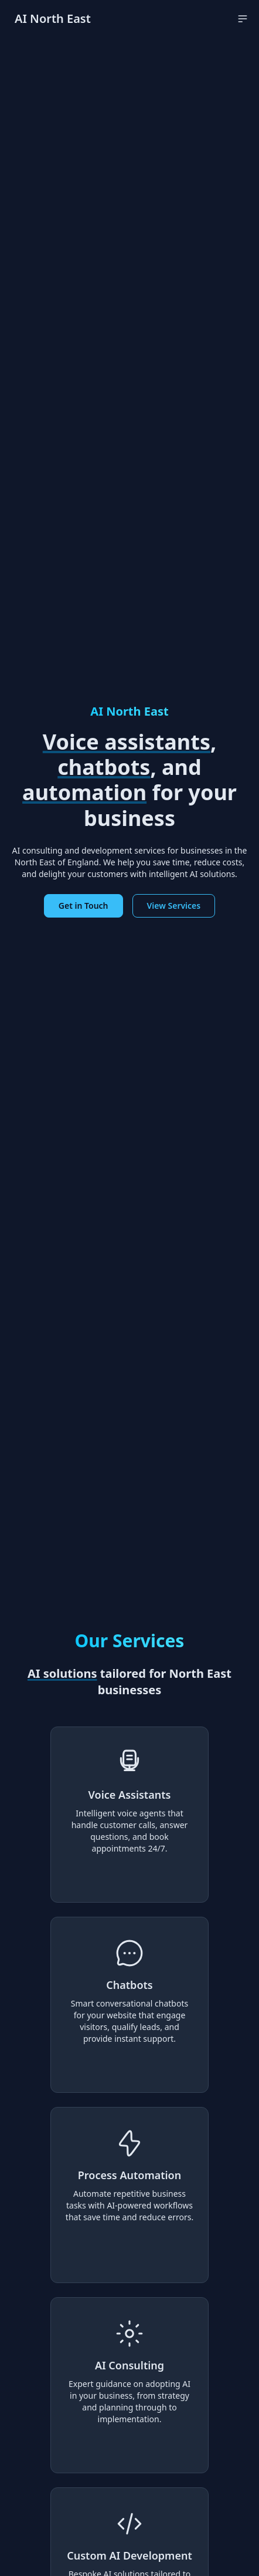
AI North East (53, 18)
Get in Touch (83, 905)
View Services (174, 905)
